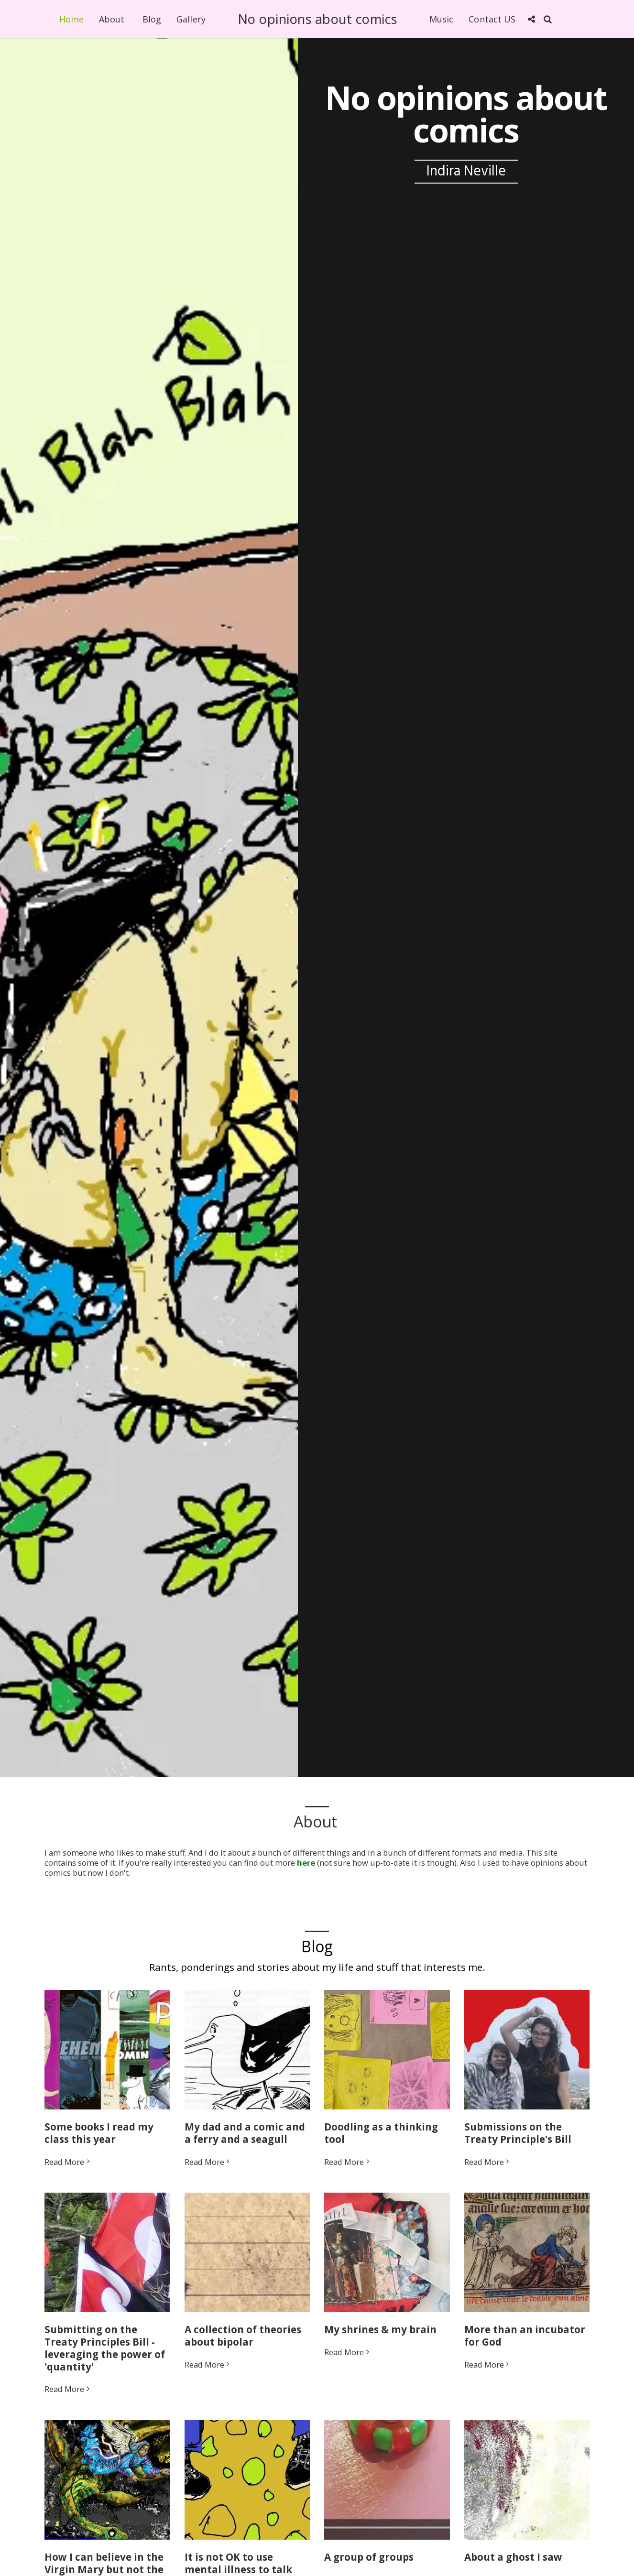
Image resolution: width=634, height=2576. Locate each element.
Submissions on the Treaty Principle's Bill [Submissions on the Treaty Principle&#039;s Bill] (517, 2142)
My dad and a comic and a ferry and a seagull (245, 2142)
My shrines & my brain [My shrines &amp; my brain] (380, 2339)
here (306, 1862)
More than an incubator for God (524, 2345)
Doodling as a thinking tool (381, 2142)
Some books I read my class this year (98, 2142)
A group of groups (369, 2566)
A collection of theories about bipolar (243, 2345)
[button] (531, 19)
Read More (68, 2171)
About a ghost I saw (513, 2566)
